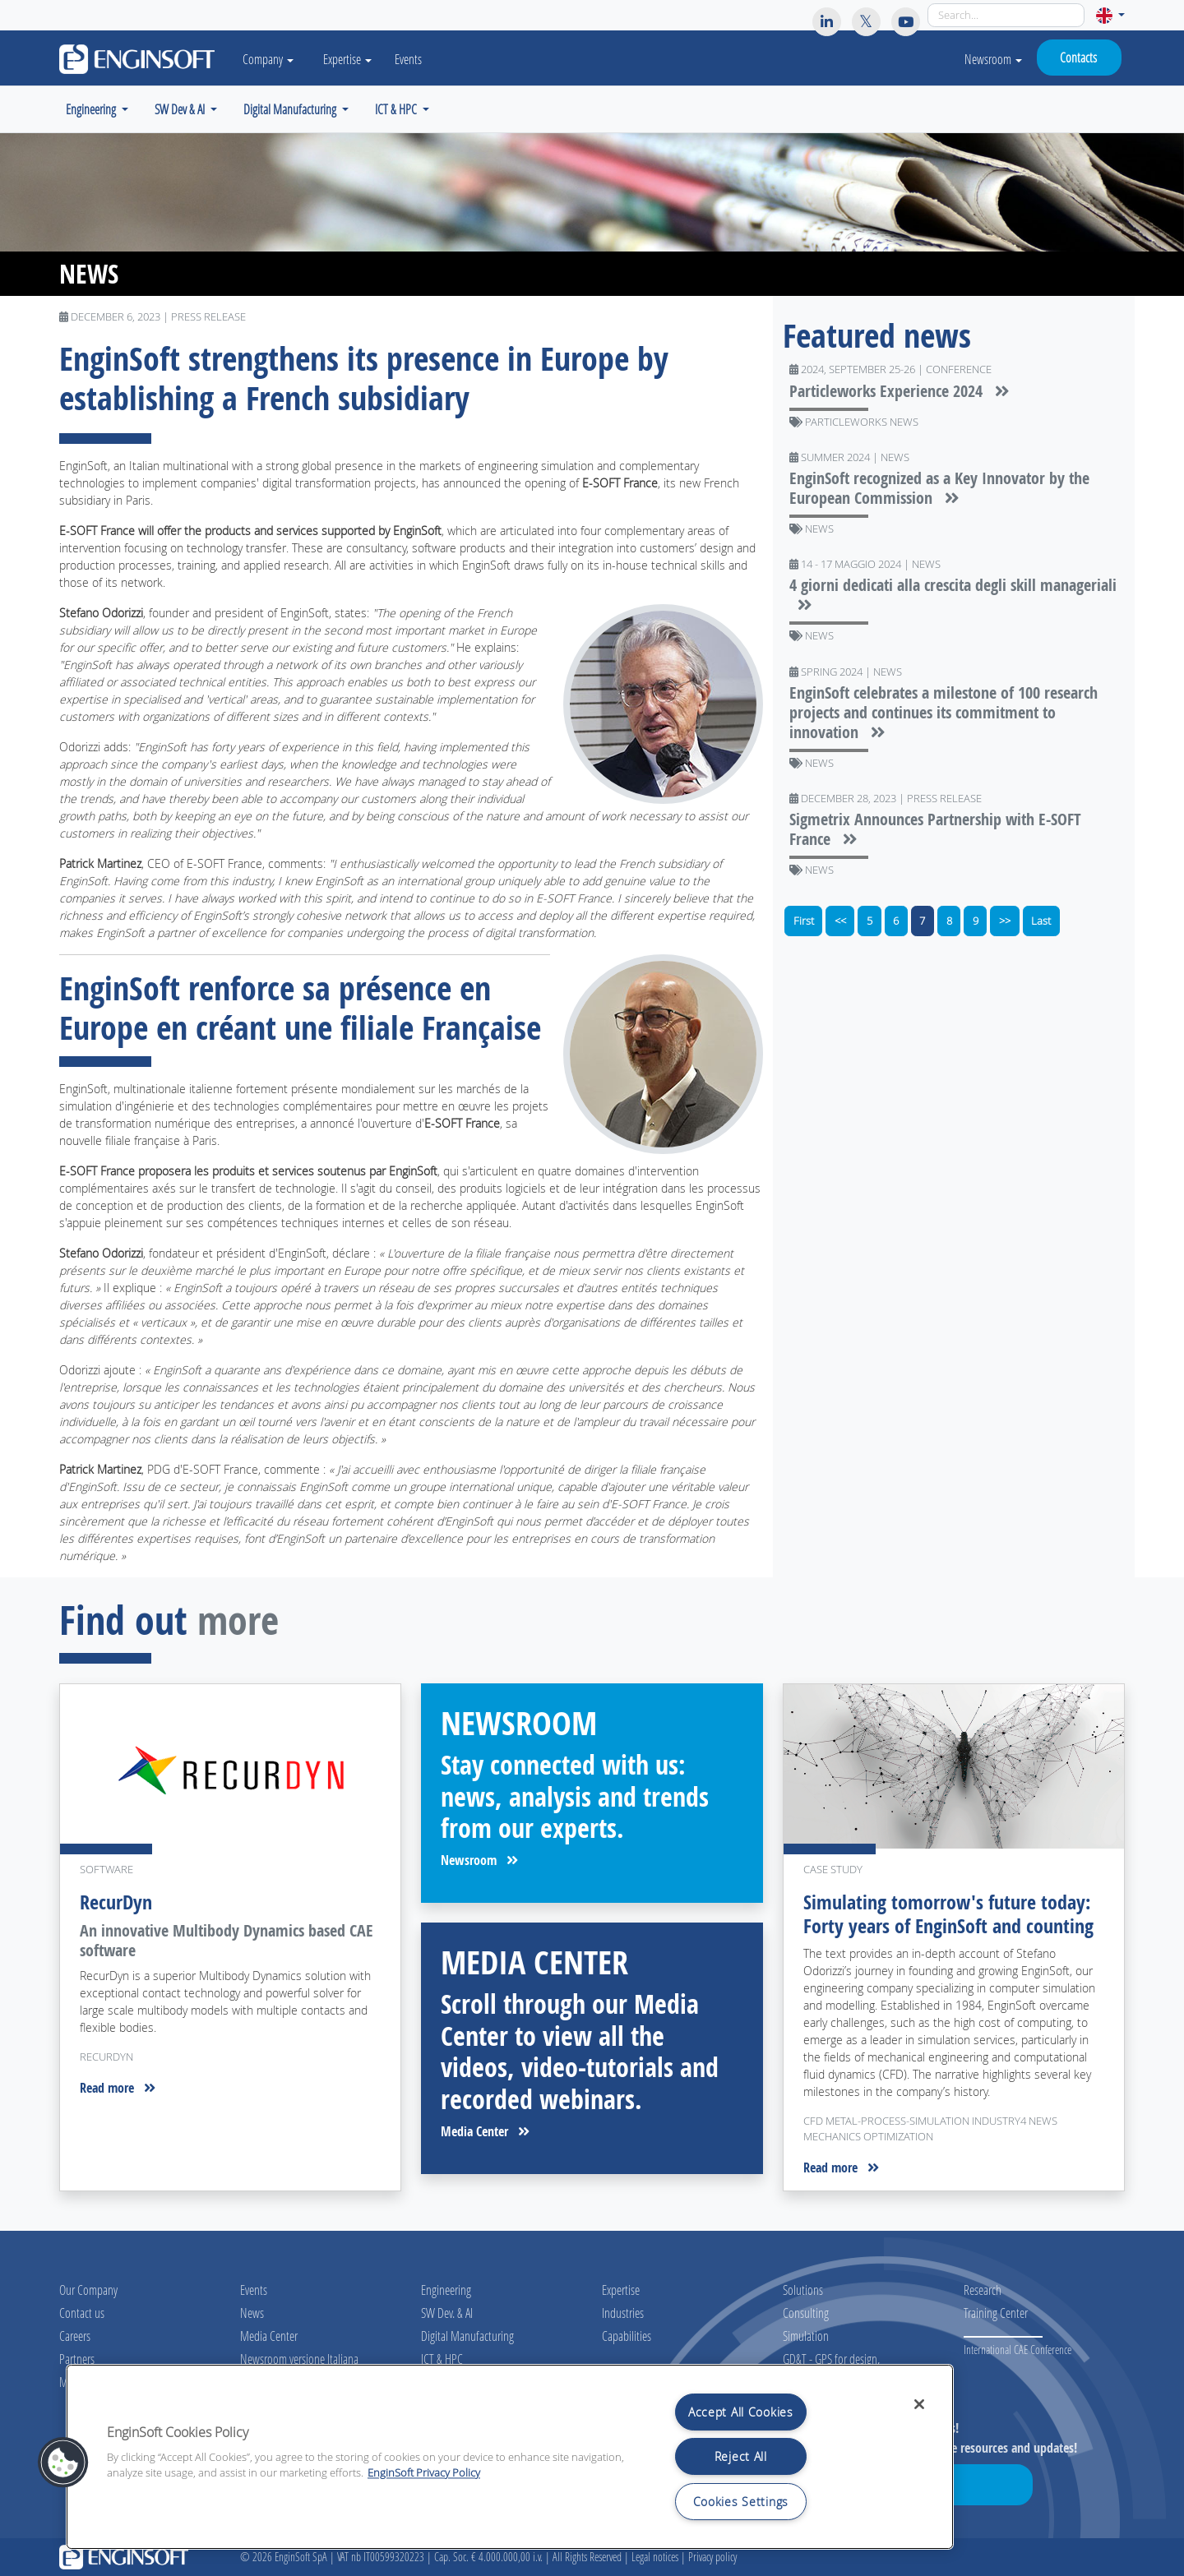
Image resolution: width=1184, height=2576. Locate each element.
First (803, 921)
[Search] (1006, 15)
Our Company (88, 2289)
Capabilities (626, 2335)
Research (982, 2289)
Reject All (741, 2456)
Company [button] (268, 58)
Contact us (81, 2312)
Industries (623, 2312)
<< (840, 921)
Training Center (996, 2312)
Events (408, 58)
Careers (74, 2335)
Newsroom (993, 58)
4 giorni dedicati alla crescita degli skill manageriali (953, 595)
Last (1041, 921)
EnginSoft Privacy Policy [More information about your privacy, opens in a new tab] (424, 2473)
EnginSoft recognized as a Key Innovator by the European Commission (939, 488)
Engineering (446, 2289)
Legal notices (654, 2556)
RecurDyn (116, 1902)
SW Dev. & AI (447, 2312)
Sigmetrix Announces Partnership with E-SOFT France (935, 829)
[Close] (919, 2404)
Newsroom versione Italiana (299, 2358)
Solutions (803, 2289)
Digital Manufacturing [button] (291, 109)
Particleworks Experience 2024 (899, 391)
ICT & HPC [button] (397, 109)
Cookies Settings (741, 2501)
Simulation (806, 2335)
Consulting (806, 2312)
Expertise (621, 2289)
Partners (77, 2358)
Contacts (1078, 57)
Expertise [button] (347, 58)
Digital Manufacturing (467, 2335)
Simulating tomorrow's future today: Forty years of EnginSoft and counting (948, 1914)
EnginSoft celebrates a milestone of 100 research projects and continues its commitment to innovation (943, 712)
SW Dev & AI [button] (181, 109)
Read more (117, 2088)
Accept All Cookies (740, 2412)
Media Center (485, 2131)
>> (1005, 921)
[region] (510, 2457)
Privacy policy (712, 2556)
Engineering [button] (92, 109)
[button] (1110, 15)
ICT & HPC (442, 2358)
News (252, 2312)
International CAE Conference (1017, 2349)
